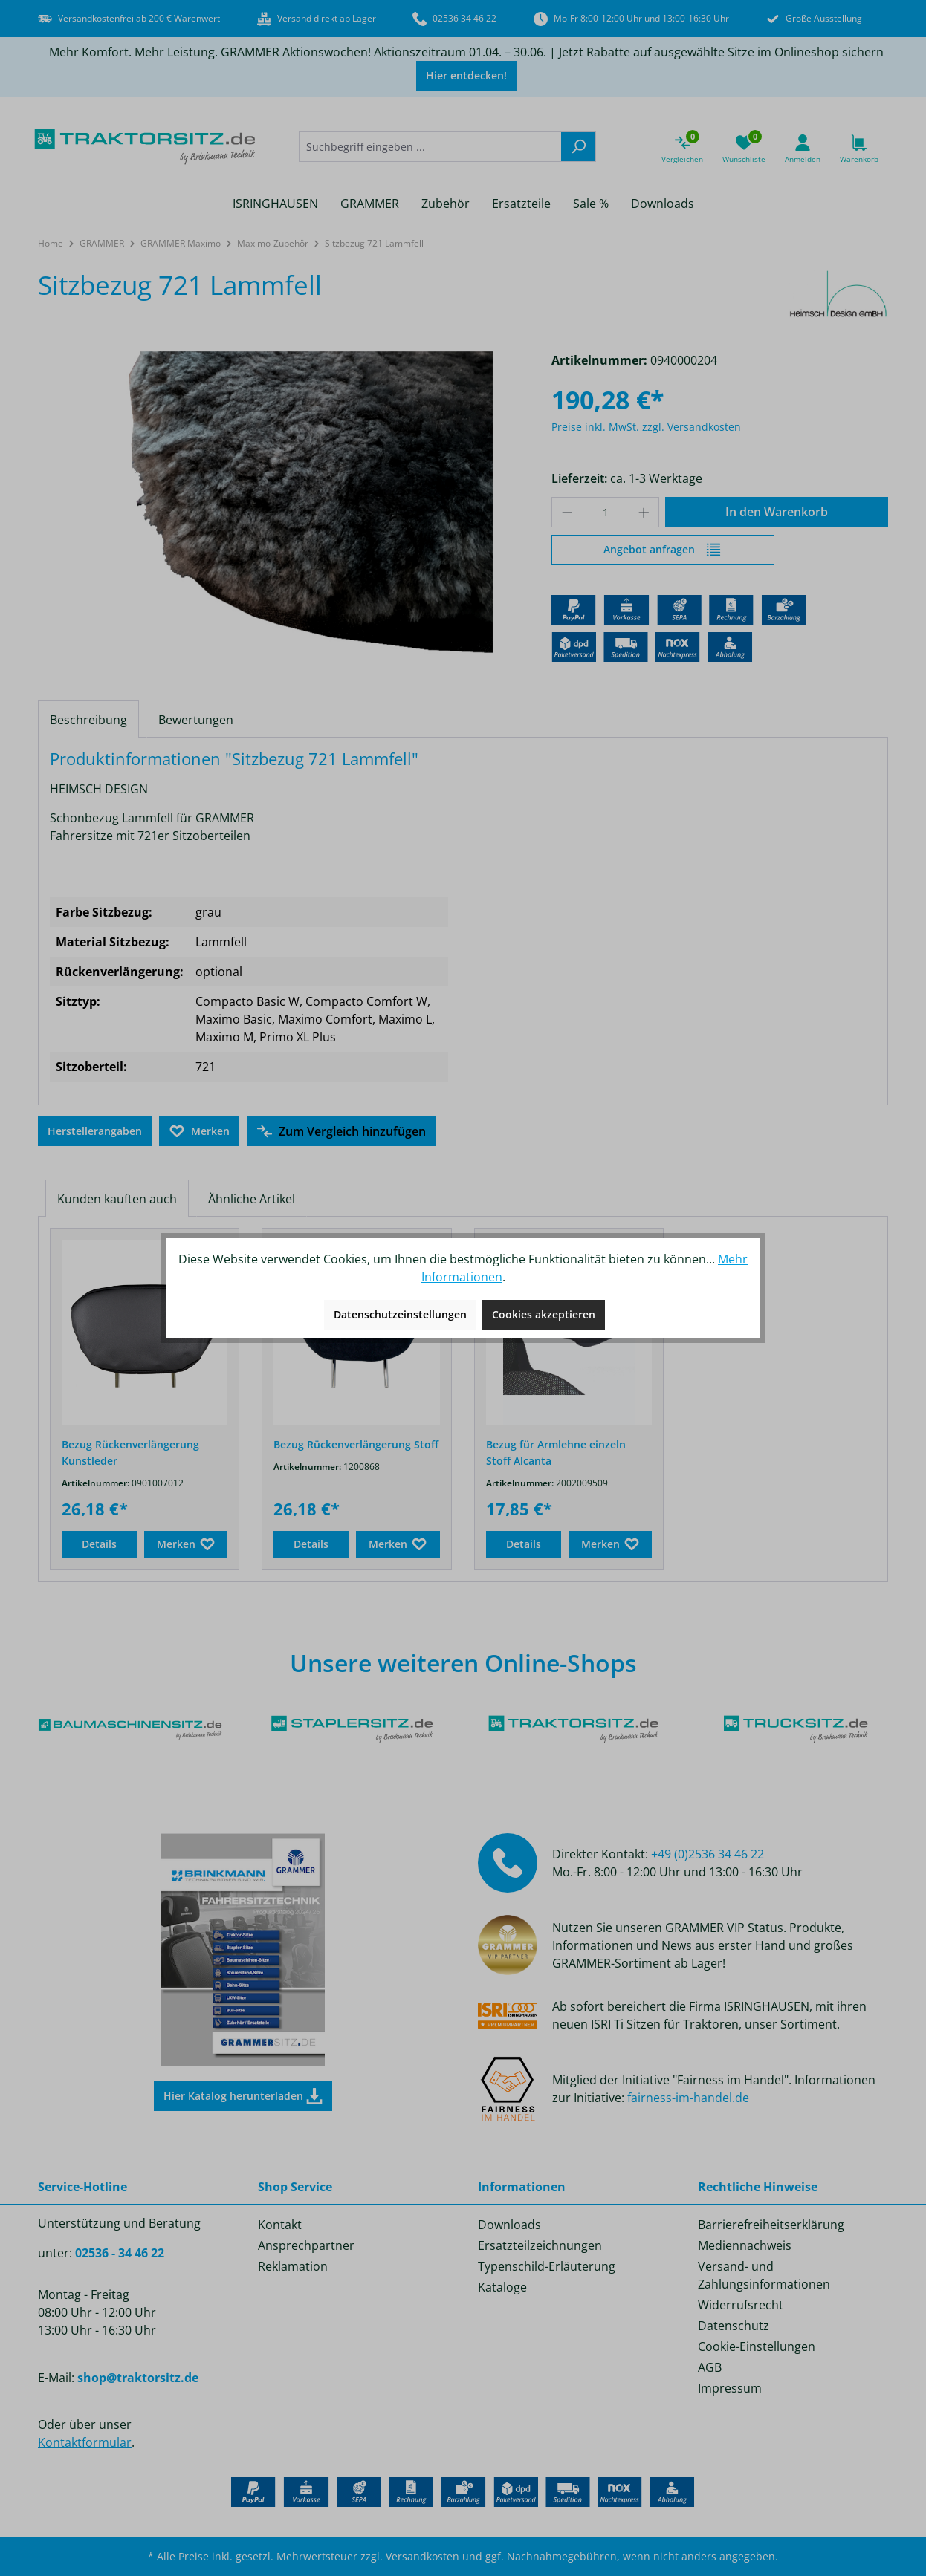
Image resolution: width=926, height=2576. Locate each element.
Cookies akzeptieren (543, 1314)
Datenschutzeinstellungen (400, 1314)
